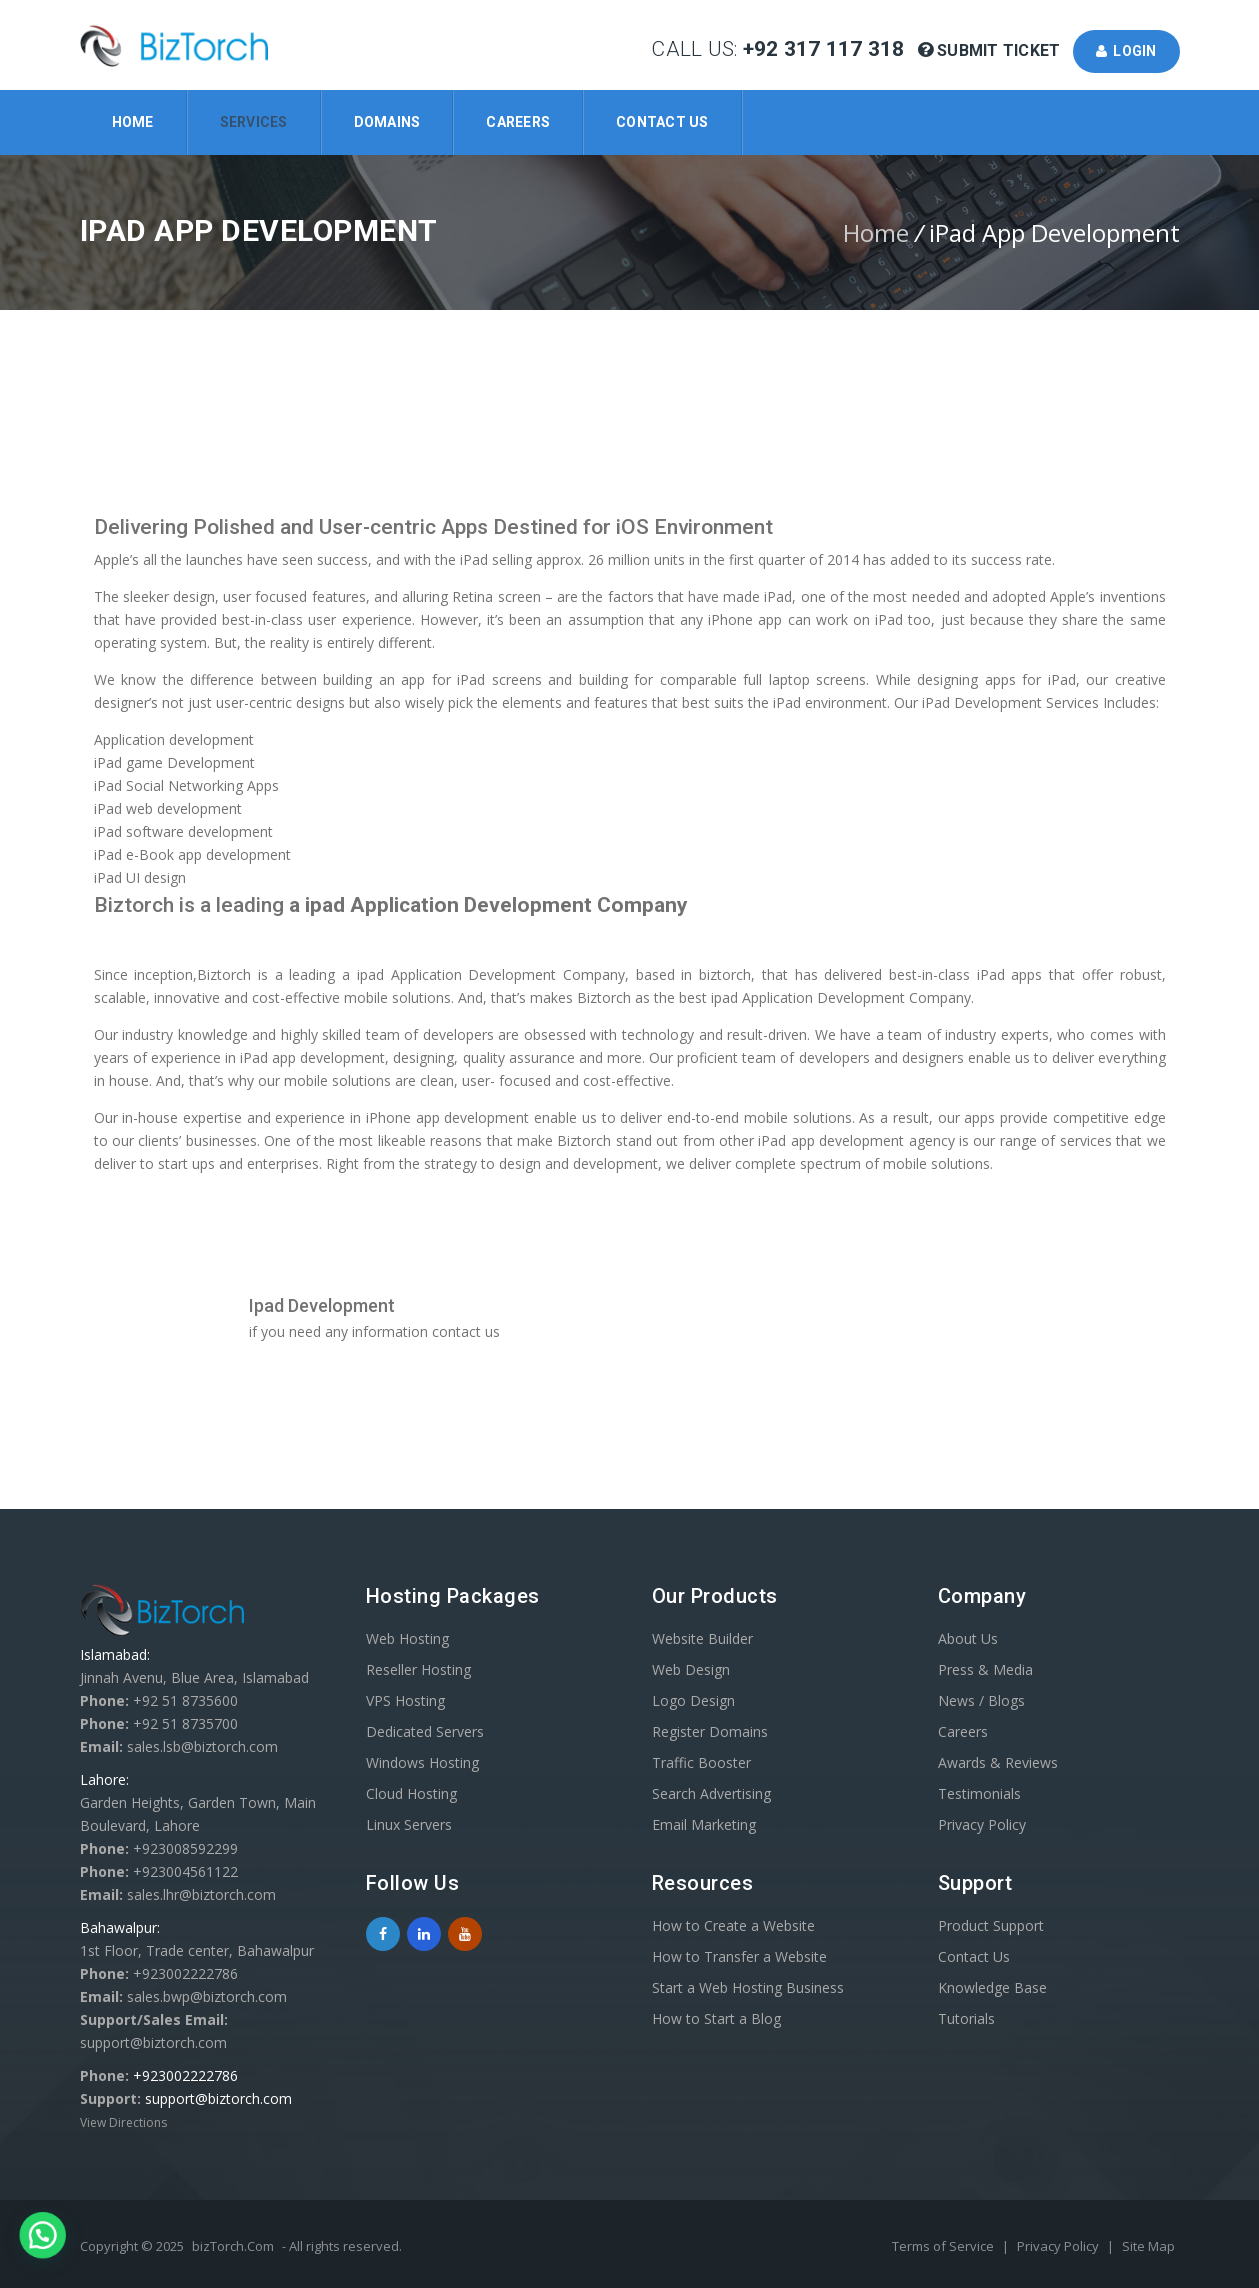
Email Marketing (704, 1824)
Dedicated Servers (425, 1731)
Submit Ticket (991, 50)
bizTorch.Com (233, 2246)
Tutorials (966, 2018)
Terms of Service (944, 2246)
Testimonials (979, 1793)
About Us (968, 1638)
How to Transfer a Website (739, 1956)
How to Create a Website (733, 1925)
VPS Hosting (405, 1700)
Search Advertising (711, 1793)
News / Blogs (981, 1700)
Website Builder (702, 1638)
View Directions (123, 2122)
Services (254, 122)
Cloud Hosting (411, 1793)
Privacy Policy (982, 1824)
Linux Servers (409, 1824)
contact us (466, 1331)
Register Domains (710, 1731)
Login (1126, 51)
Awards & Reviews (998, 1762)
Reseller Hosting (418, 1669)
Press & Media (985, 1669)
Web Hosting (407, 1638)
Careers (518, 122)
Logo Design (693, 1700)
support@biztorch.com (218, 2098)
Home (133, 122)
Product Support (991, 1925)
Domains (387, 122)
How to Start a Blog (716, 2018)
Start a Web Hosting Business (748, 1987)
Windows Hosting (422, 1762)
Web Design (691, 1669)
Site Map (1148, 2246)
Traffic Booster (701, 1762)
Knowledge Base (992, 1987)
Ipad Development (322, 1305)
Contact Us (662, 122)
